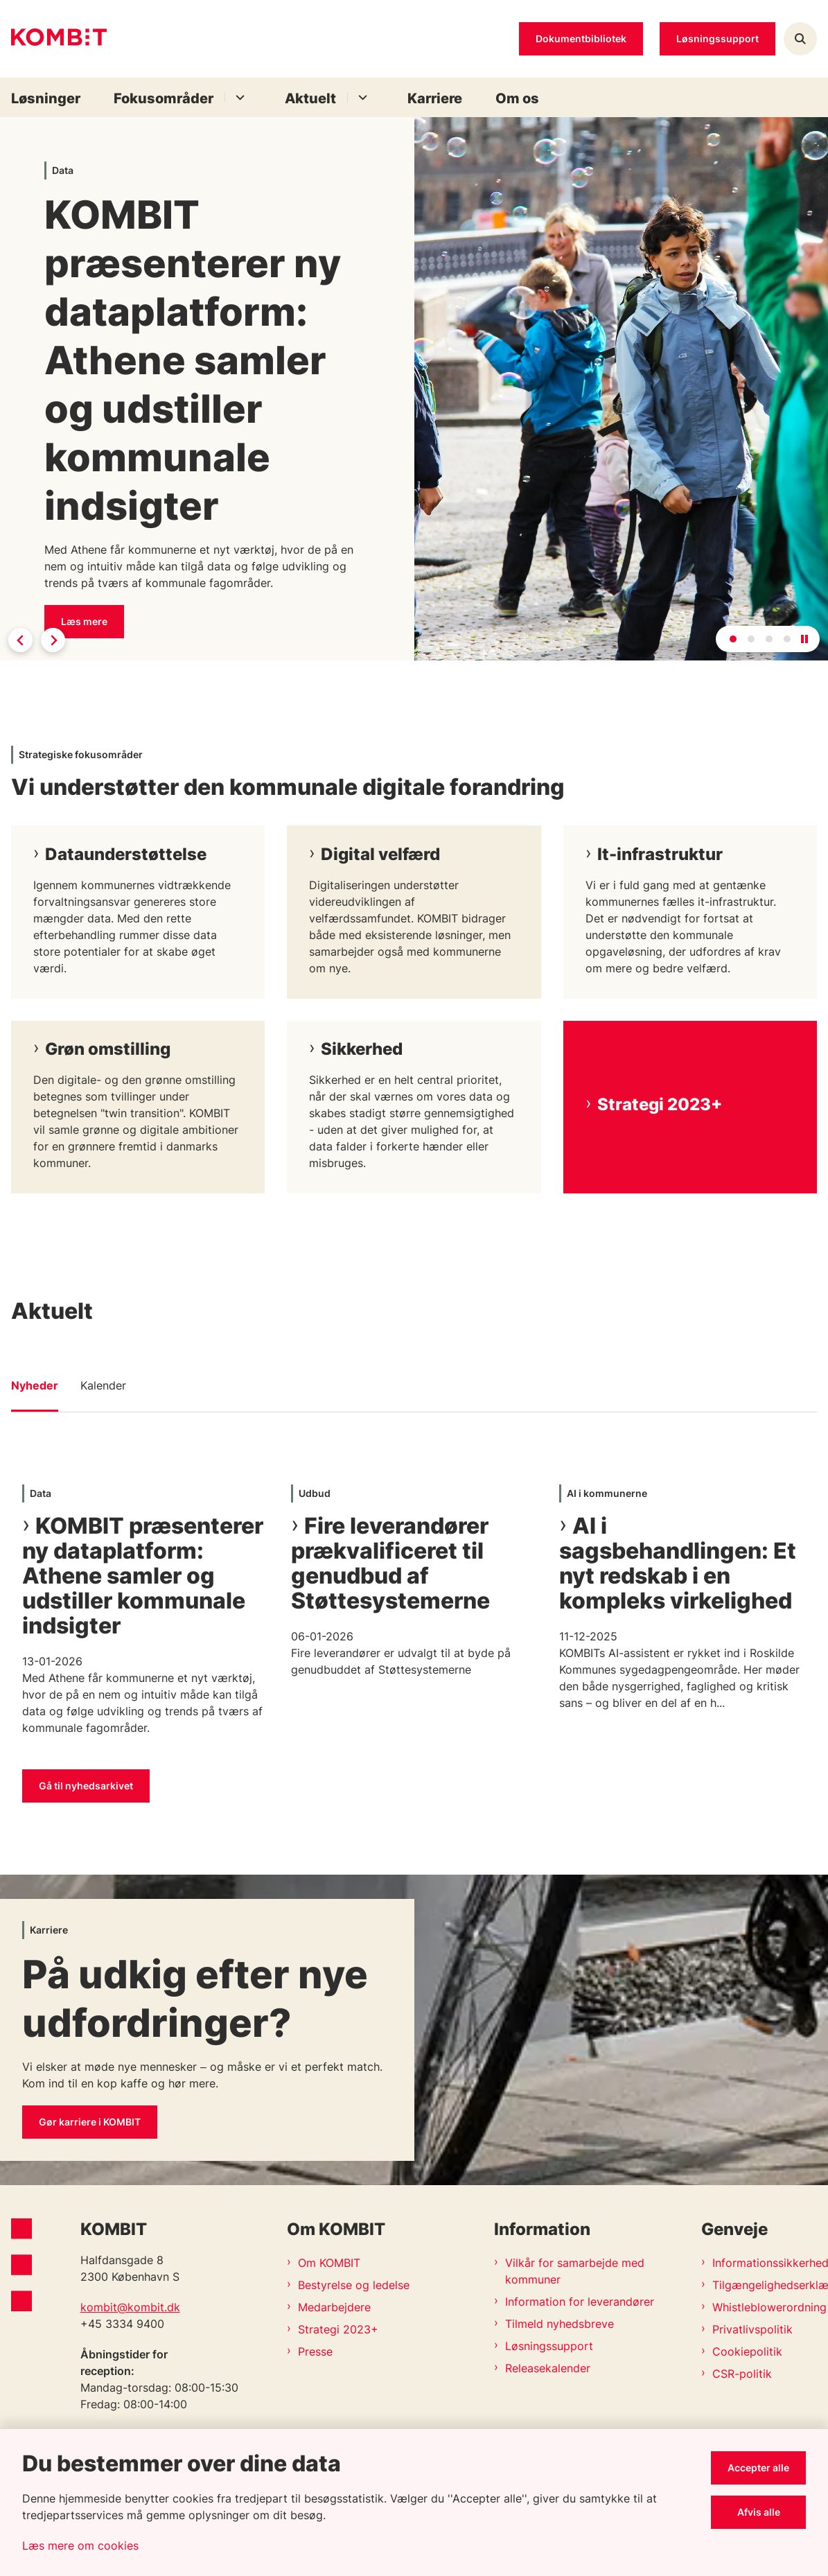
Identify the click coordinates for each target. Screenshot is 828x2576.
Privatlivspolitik (752, 2329)
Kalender (103, 1385)
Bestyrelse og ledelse (353, 2285)
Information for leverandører (579, 2301)
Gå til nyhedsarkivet (86, 1785)
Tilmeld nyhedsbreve (559, 2324)
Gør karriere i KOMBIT (90, 2122)
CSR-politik (742, 2374)
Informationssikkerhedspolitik (764, 2263)
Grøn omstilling (107, 1049)
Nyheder (34, 1385)
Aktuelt (310, 98)
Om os (517, 98)
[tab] (733, 639)
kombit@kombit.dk (130, 2307)
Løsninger (45, 98)
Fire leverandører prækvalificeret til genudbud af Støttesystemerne (390, 1563)
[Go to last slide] (20, 640)
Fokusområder (163, 98)
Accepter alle (758, 2467)
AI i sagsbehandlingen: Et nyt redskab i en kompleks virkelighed (677, 1563)
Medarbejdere (334, 2307)
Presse (315, 2351)
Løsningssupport (549, 2346)
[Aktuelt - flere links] (360, 97)
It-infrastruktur (660, 854)
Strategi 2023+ (659, 1104)
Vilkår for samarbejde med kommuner (574, 2271)
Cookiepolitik (747, 2351)
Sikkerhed (362, 1049)
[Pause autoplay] (804, 639)
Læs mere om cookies (80, 2545)
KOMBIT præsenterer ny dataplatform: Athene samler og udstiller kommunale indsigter (142, 1576)
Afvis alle (758, 2512)
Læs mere (84, 621)
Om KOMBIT (329, 2263)
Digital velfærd (380, 854)
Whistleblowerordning (764, 2307)
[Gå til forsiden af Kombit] (53, 39)
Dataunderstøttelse (125, 854)
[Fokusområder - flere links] (238, 97)
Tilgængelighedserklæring (764, 2285)
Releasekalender (547, 2368)
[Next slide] (53, 640)
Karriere (434, 98)
